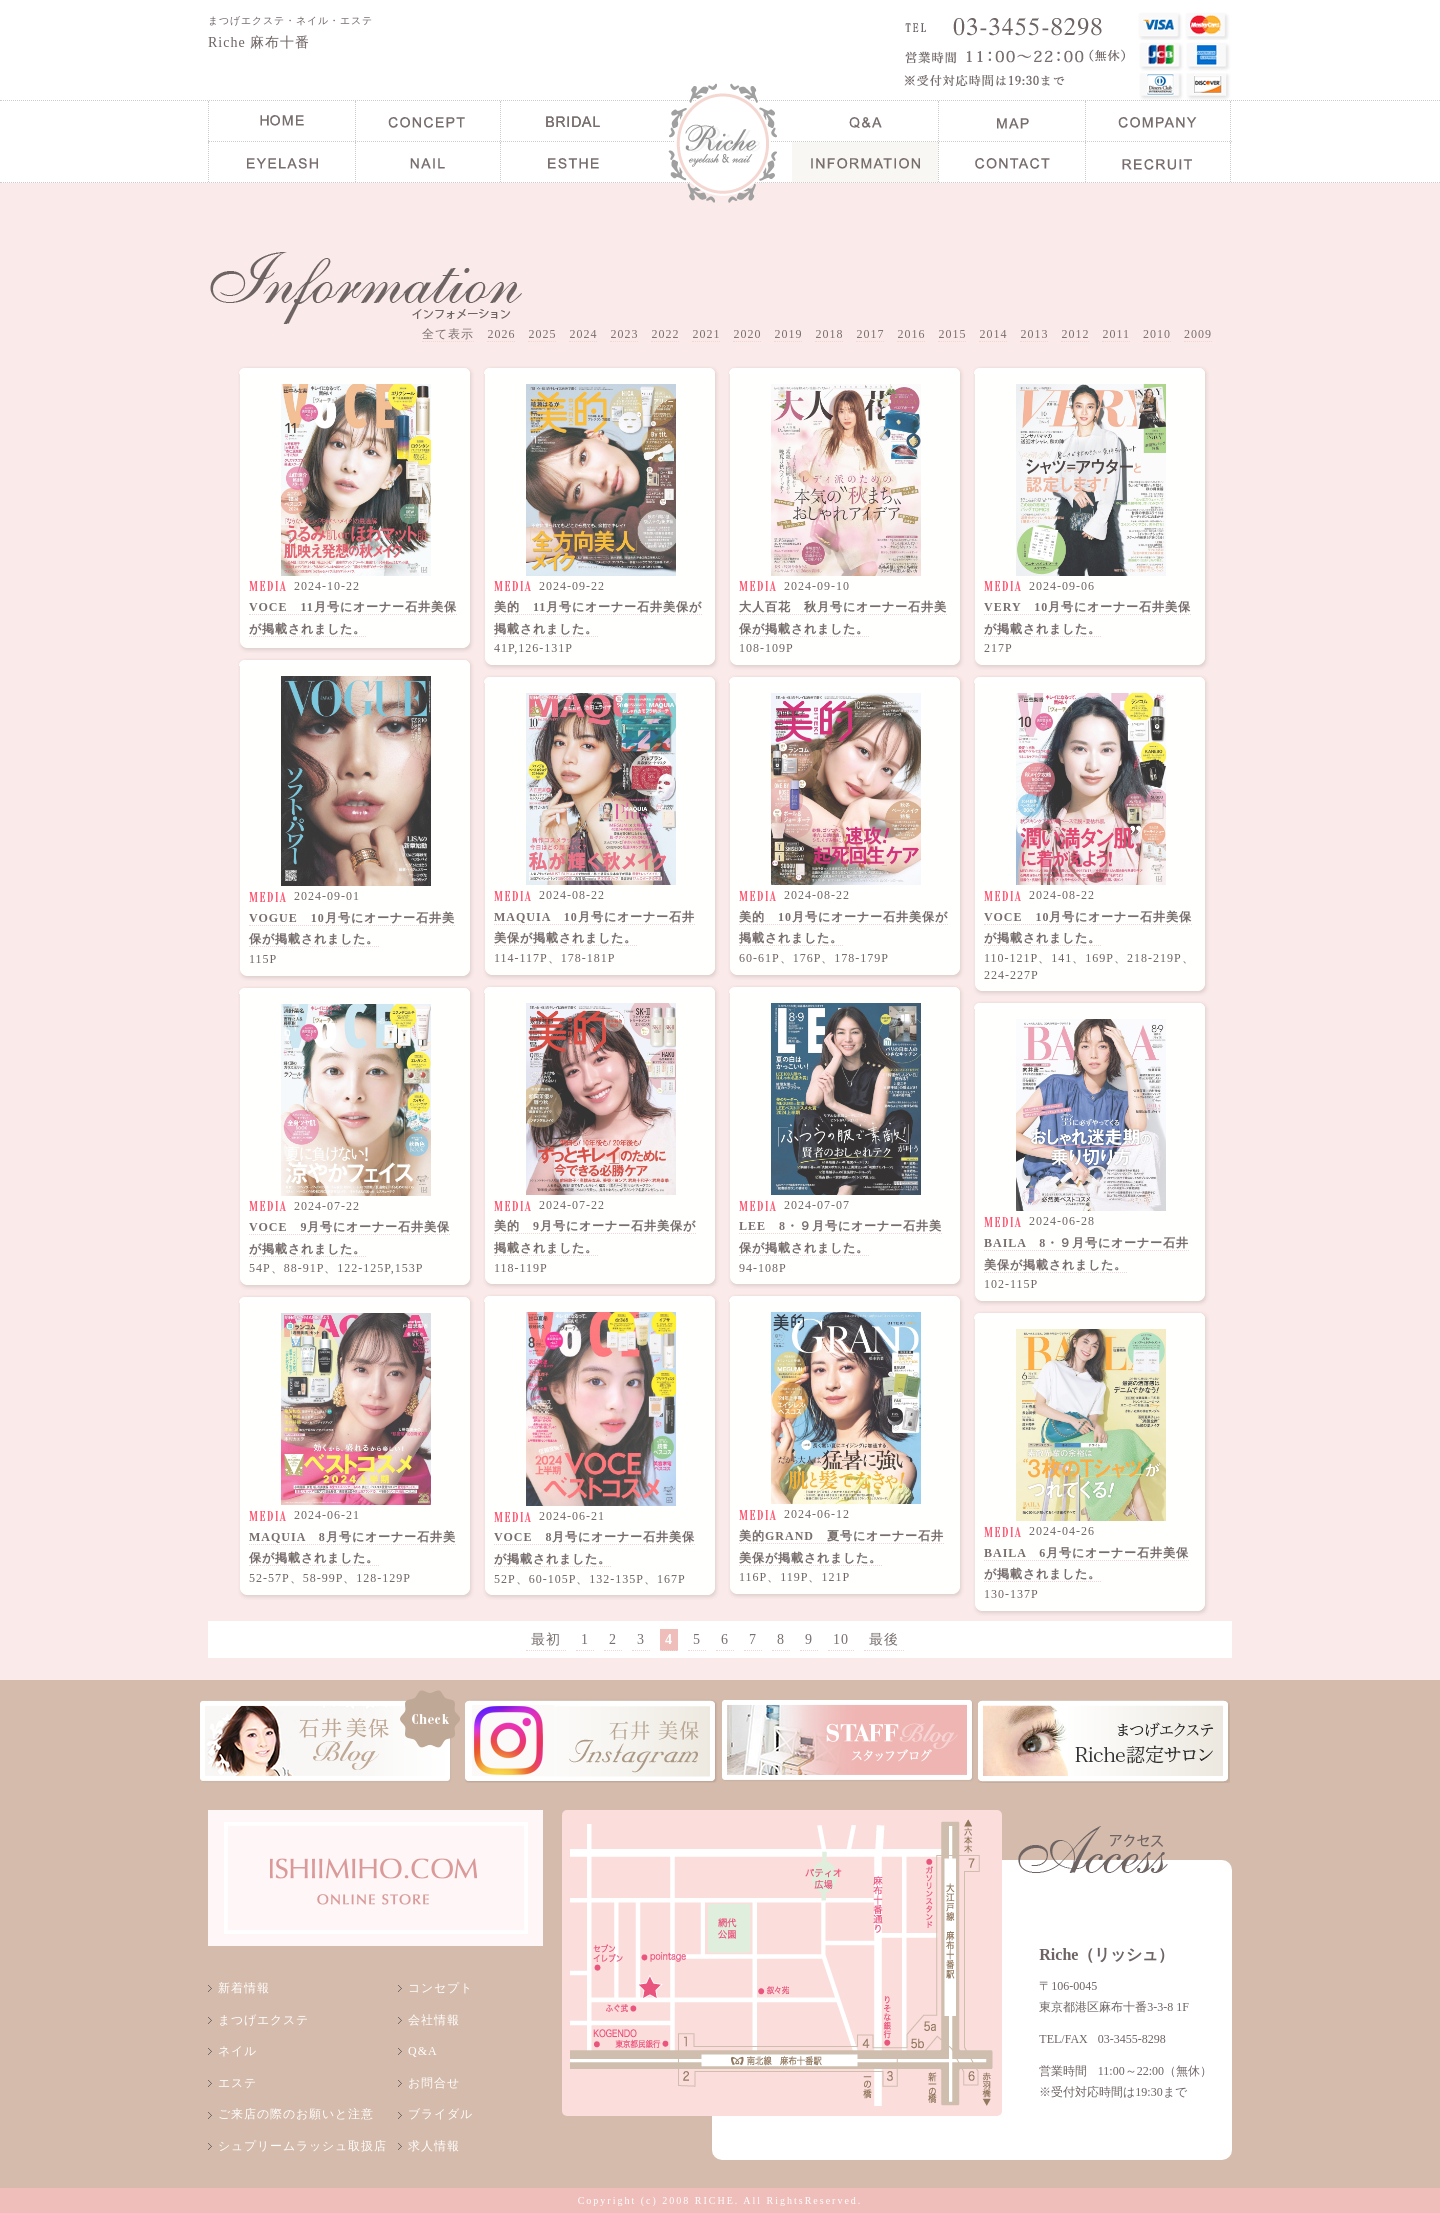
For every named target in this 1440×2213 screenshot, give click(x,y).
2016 (911, 334)
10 (841, 1639)
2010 (1157, 334)
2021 (706, 334)
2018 (829, 334)
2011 (1116, 334)
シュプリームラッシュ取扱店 (302, 2146)
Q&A (423, 2051)
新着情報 (244, 1988)
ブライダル (440, 2114)
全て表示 (448, 334)
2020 (747, 334)
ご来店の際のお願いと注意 (296, 2114)
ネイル (237, 2051)
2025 (542, 334)
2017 (870, 334)
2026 (501, 334)
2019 (788, 334)
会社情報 (434, 2020)
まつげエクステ (263, 2020)
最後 (884, 1639)
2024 (583, 334)
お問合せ (434, 2083)
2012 (1075, 334)
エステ (237, 2083)
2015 (952, 334)
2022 (665, 334)
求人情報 (434, 2146)
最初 (546, 1639)
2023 (624, 334)
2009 (1198, 334)
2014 (993, 334)
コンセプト (440, 1988)
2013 (1034, 334)
